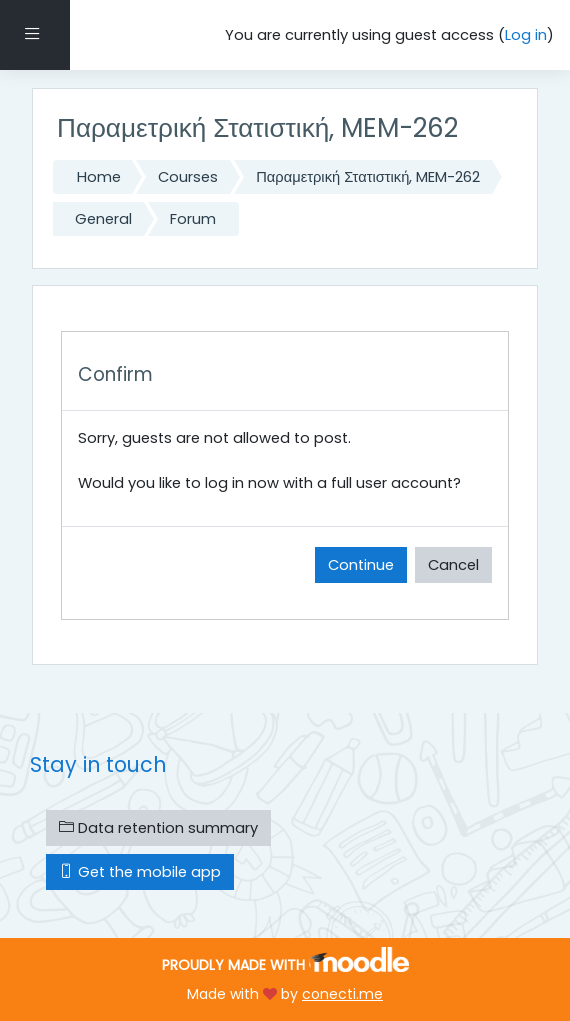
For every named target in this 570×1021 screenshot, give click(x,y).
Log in (526, 35)
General (103, 219)
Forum (193, 219)
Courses (188, 177)
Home (99, 177)
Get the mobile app (140, 872)
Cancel (453, 565)
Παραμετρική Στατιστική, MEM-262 (368, 177)
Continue (361, 565)
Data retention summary (158, 828)
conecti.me (342, 994)
